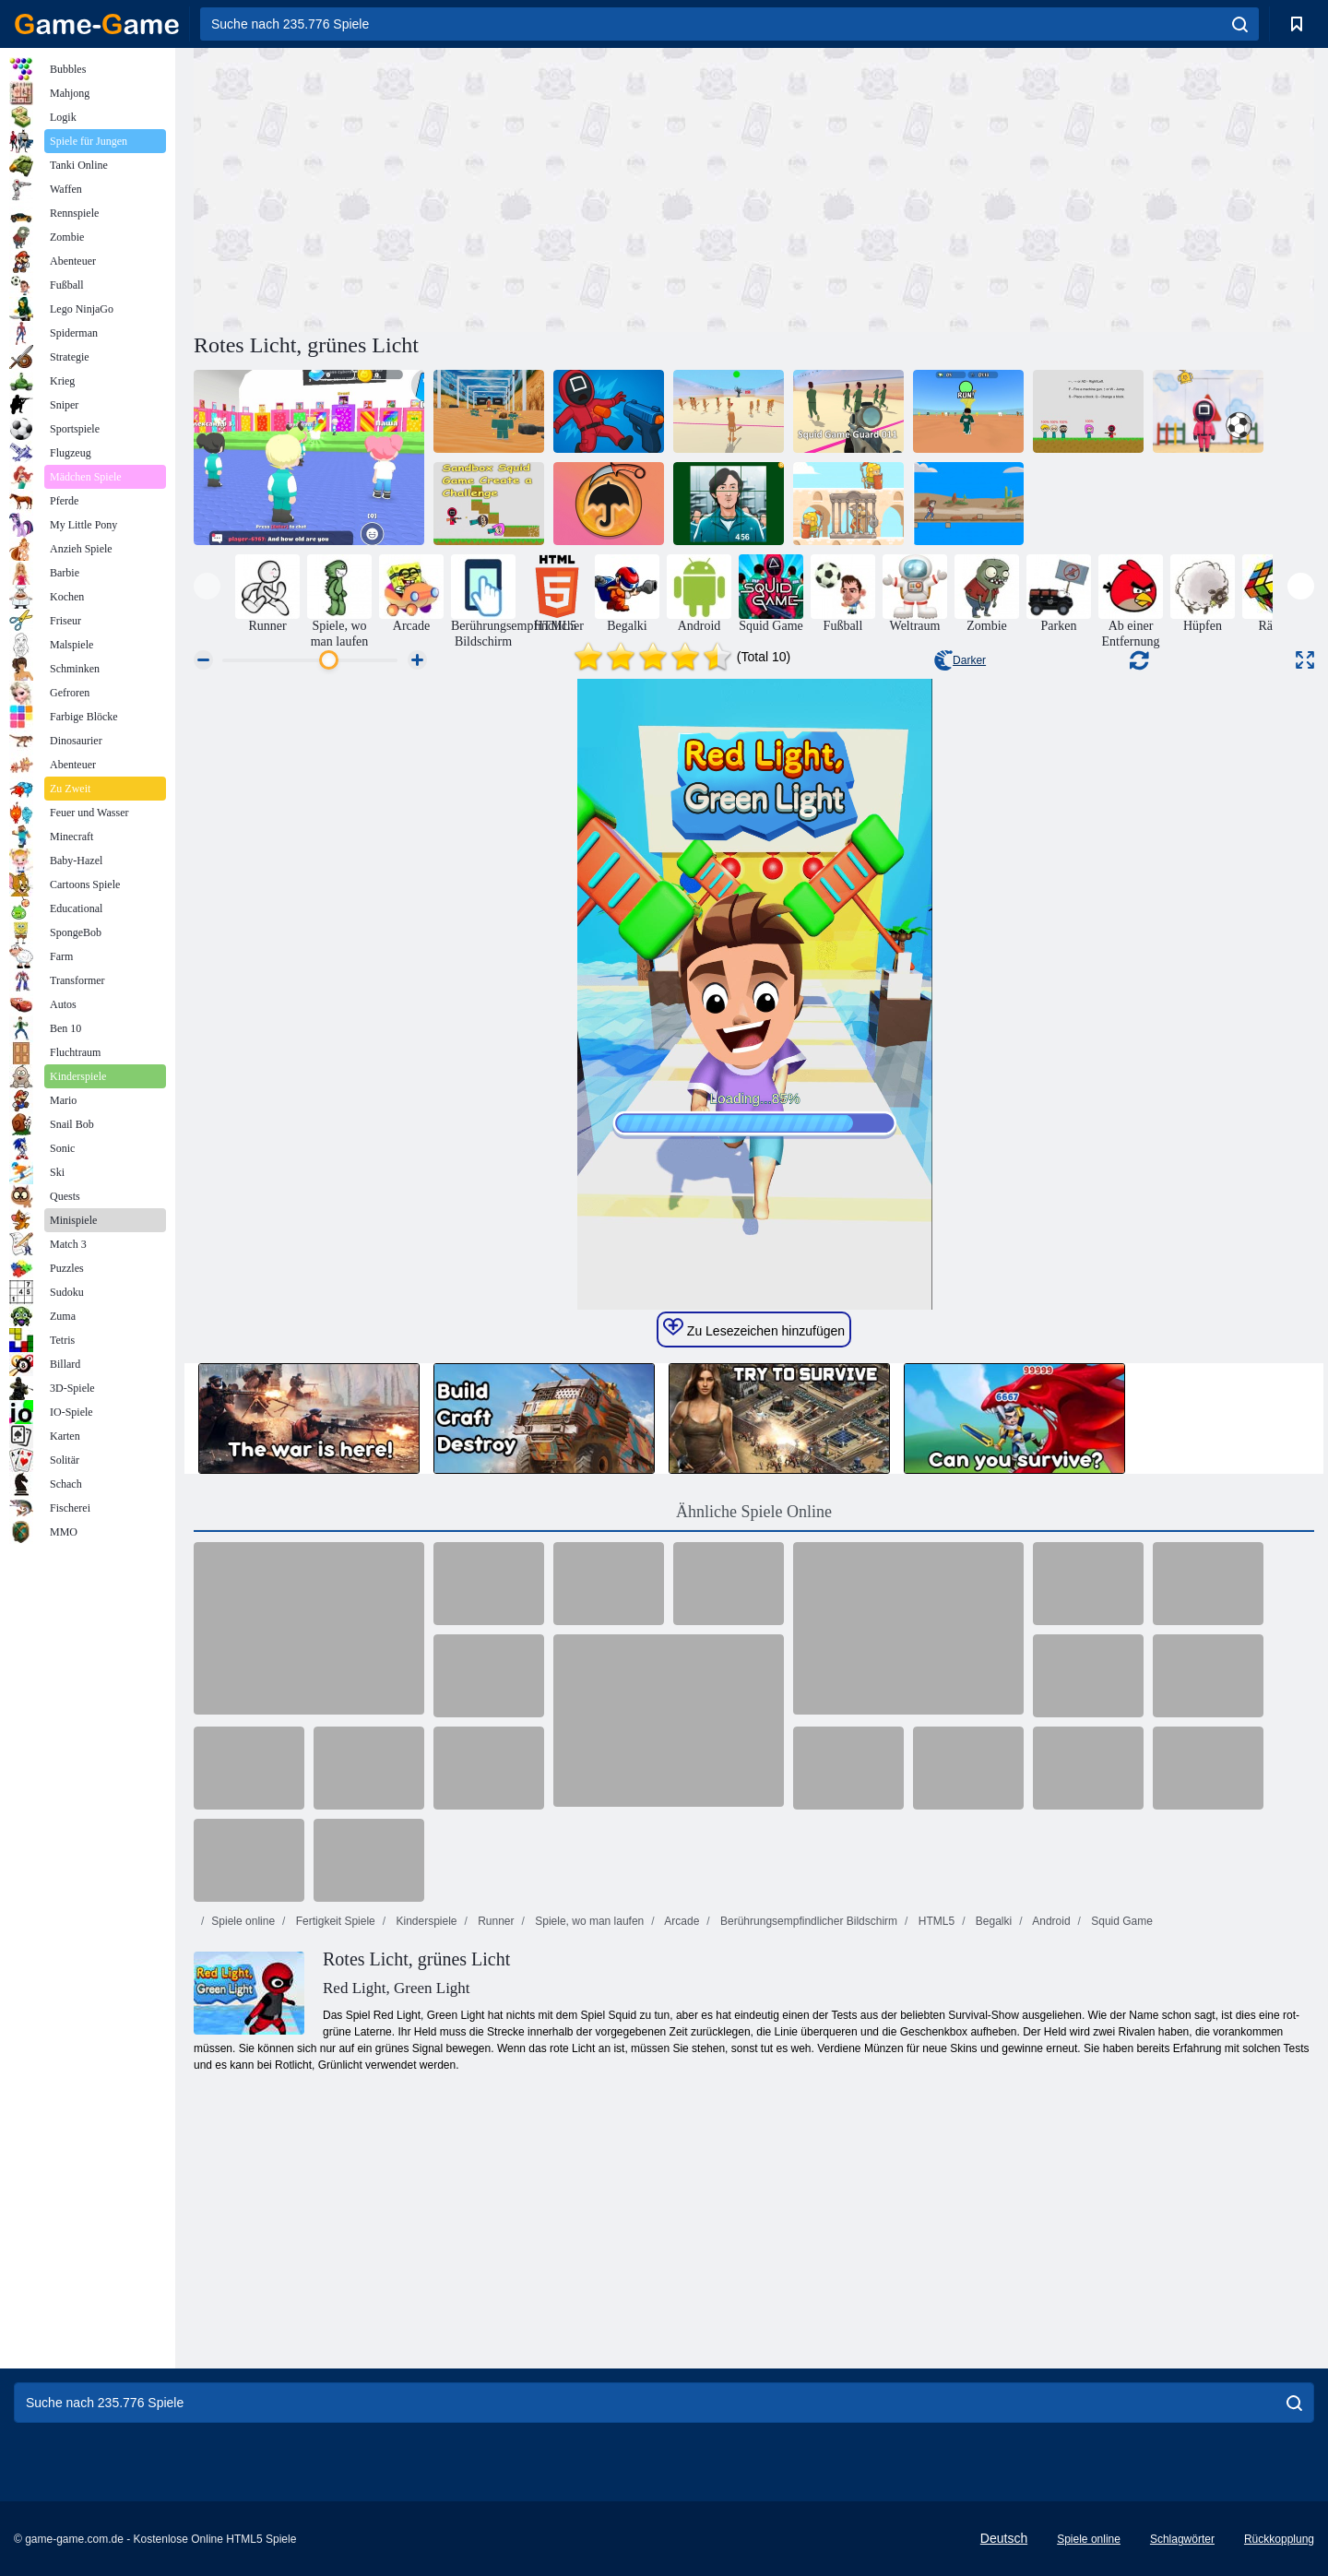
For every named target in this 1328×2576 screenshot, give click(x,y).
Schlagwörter (1182, 2539)
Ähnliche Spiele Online (754, 1511)
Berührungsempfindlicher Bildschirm (807, 1921)
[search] (1240, 24)
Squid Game (1120, 1921)
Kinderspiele (424, 1921)
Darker (960, 660)
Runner (495, 1921)
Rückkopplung (1279, 2539)
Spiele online (243, 1921)
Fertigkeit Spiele (333, 1921)
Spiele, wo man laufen (588, 1921)
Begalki (992, 1921)
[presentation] (207, 586)
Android (1050, 1921)
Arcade (681, 1921)
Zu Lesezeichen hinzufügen (754, 1328)
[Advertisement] (474, 187)
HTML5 (934, 1921)
